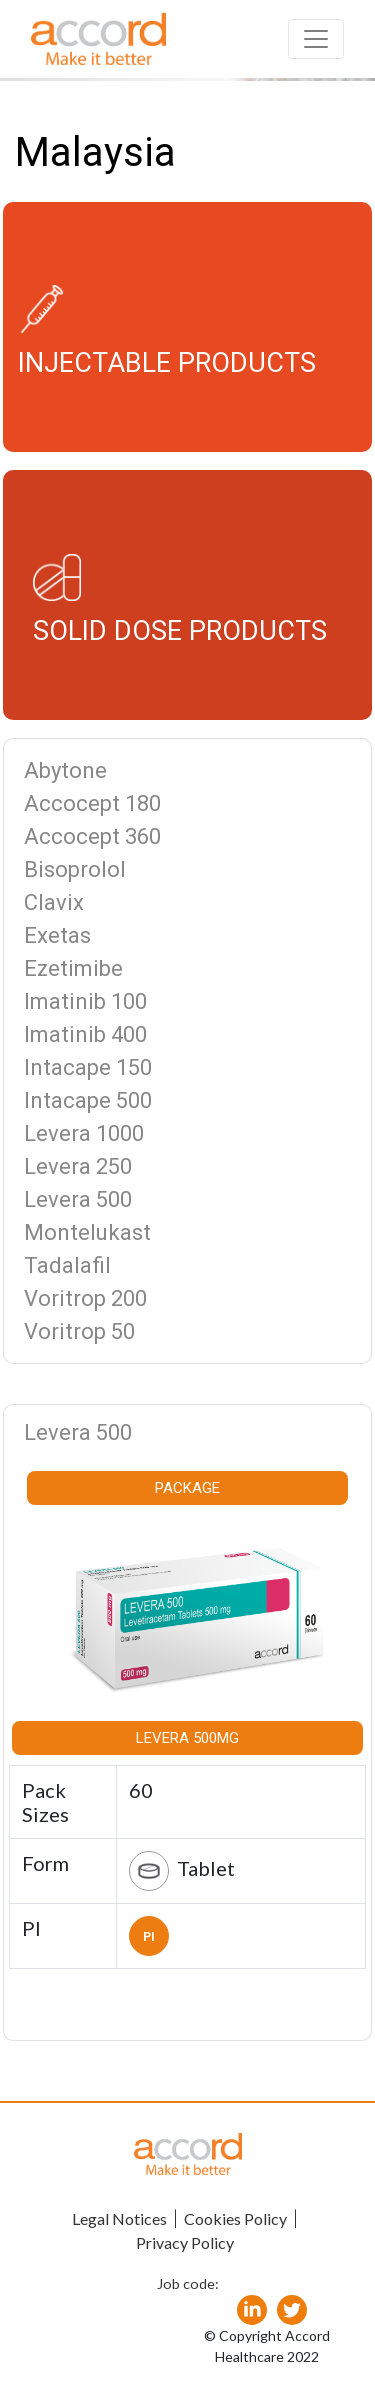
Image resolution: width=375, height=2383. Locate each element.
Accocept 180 (92, 803)
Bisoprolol (75, 869)
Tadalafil (67, 1265)
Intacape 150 (88, 1067)
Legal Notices (119, 2218)
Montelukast (87, 1232)
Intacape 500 (88, 1100)
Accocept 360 (92, 836)
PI (149, 1937)
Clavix (54, 902)
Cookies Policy (235, 2218)
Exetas (57, 935)
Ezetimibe (73, 968)
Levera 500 (78, 1199)
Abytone (65, 770)
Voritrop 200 (85, 1298)
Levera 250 (78, 1166)
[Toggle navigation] (316, 39)
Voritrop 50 (79, 1331)
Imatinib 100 (85, 1001)
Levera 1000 (84, 1133)
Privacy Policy (185, 2242)
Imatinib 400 (85, 1034)
